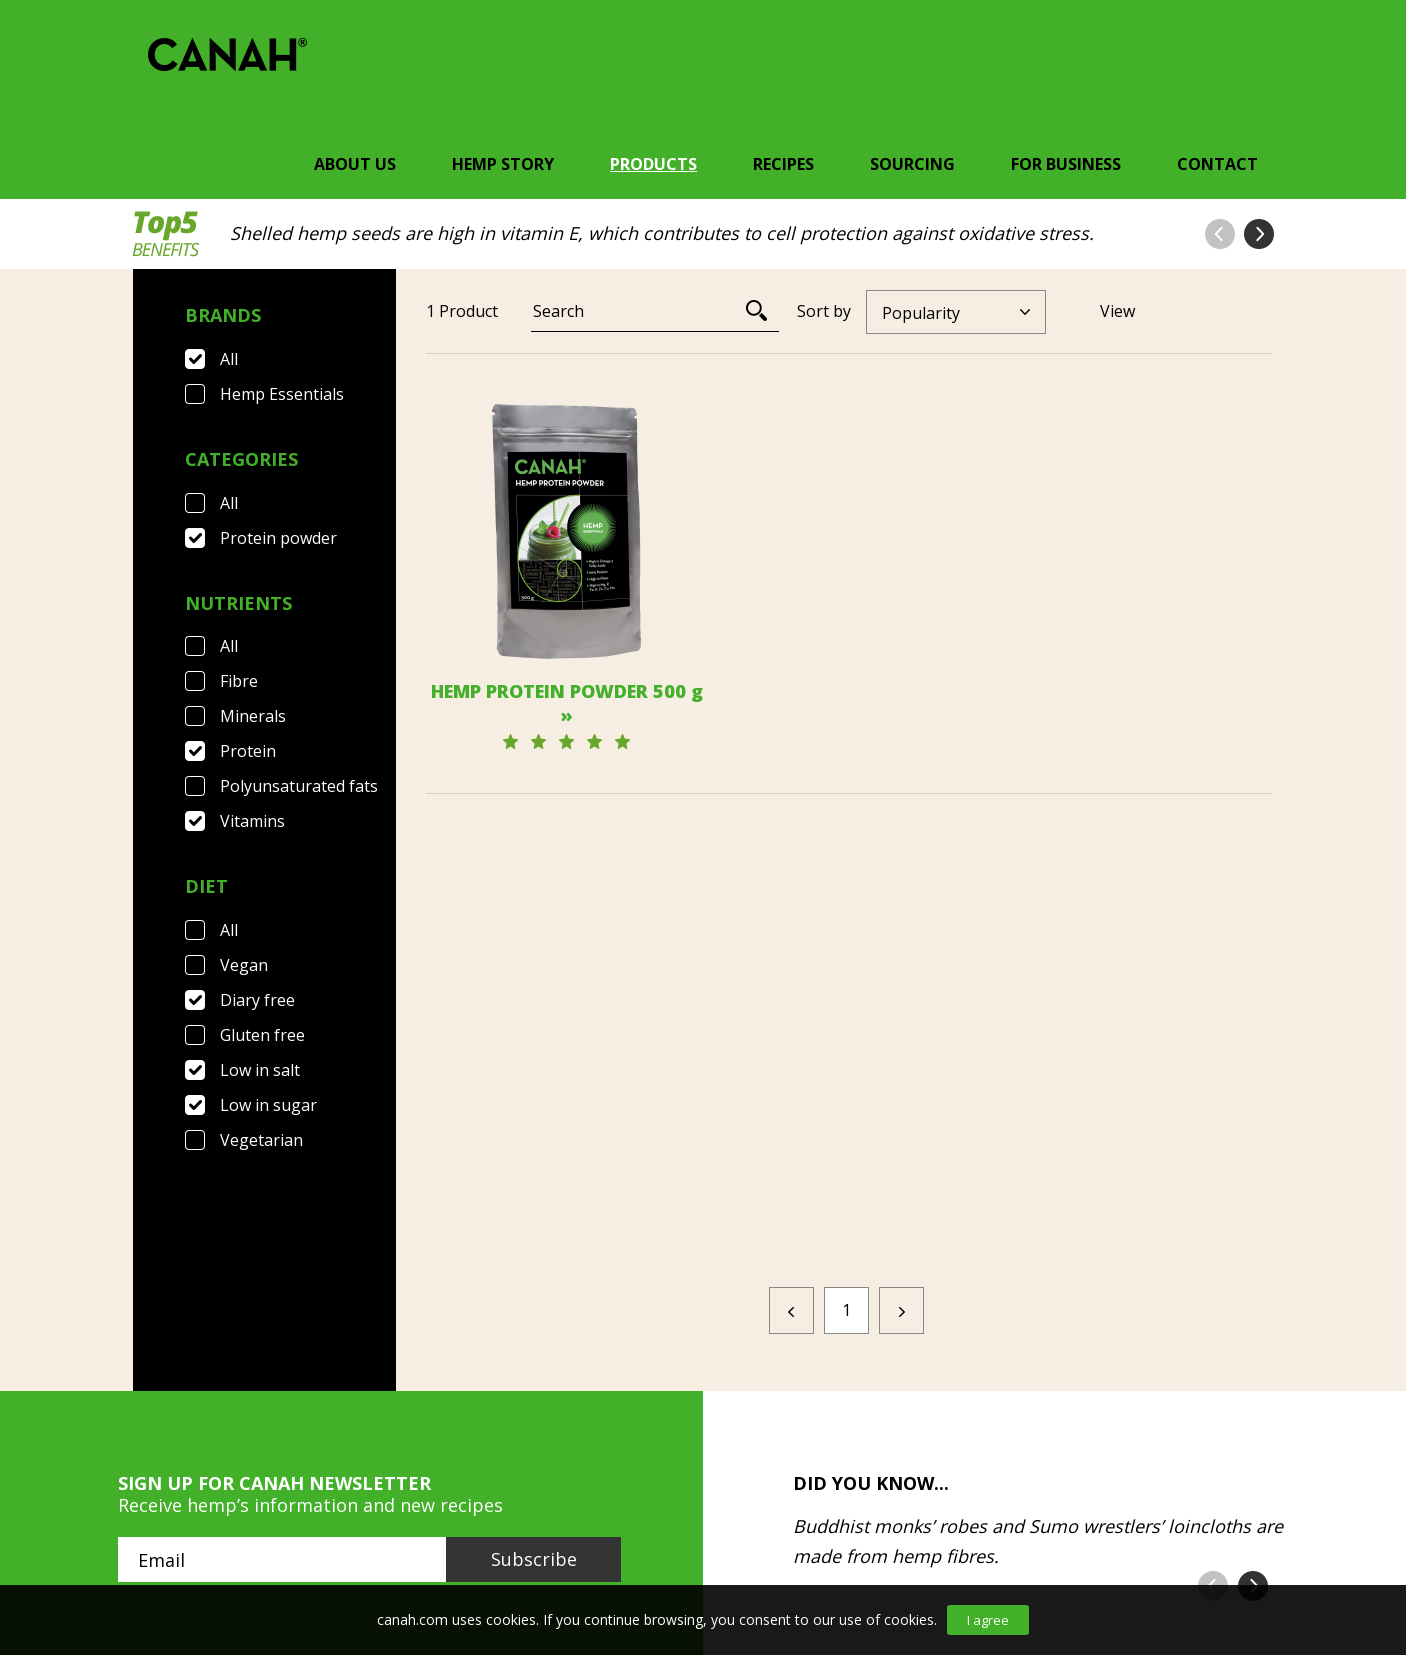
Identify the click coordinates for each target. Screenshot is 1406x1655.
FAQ (245, 1518)
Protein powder (278, 538)
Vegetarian (261, 1140)
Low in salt (260, 1070)
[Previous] (791, 1114)
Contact (1217, 164)
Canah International (698, 1518)
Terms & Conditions (379, 1518)
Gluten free (262, 1035)
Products (653, 164)
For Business (1066, 164)
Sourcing (912, 164)
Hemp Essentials (282, 394)
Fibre (239, 681)
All (229, 359)
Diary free (257, 1000)
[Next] (901, 1114)
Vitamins (252, 821)
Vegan (244, 965)
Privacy (531, 1518)
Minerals (253, 716)
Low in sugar (268, 1105)
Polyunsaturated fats (299, 786)
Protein (248, 751)
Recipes (783, 164)
